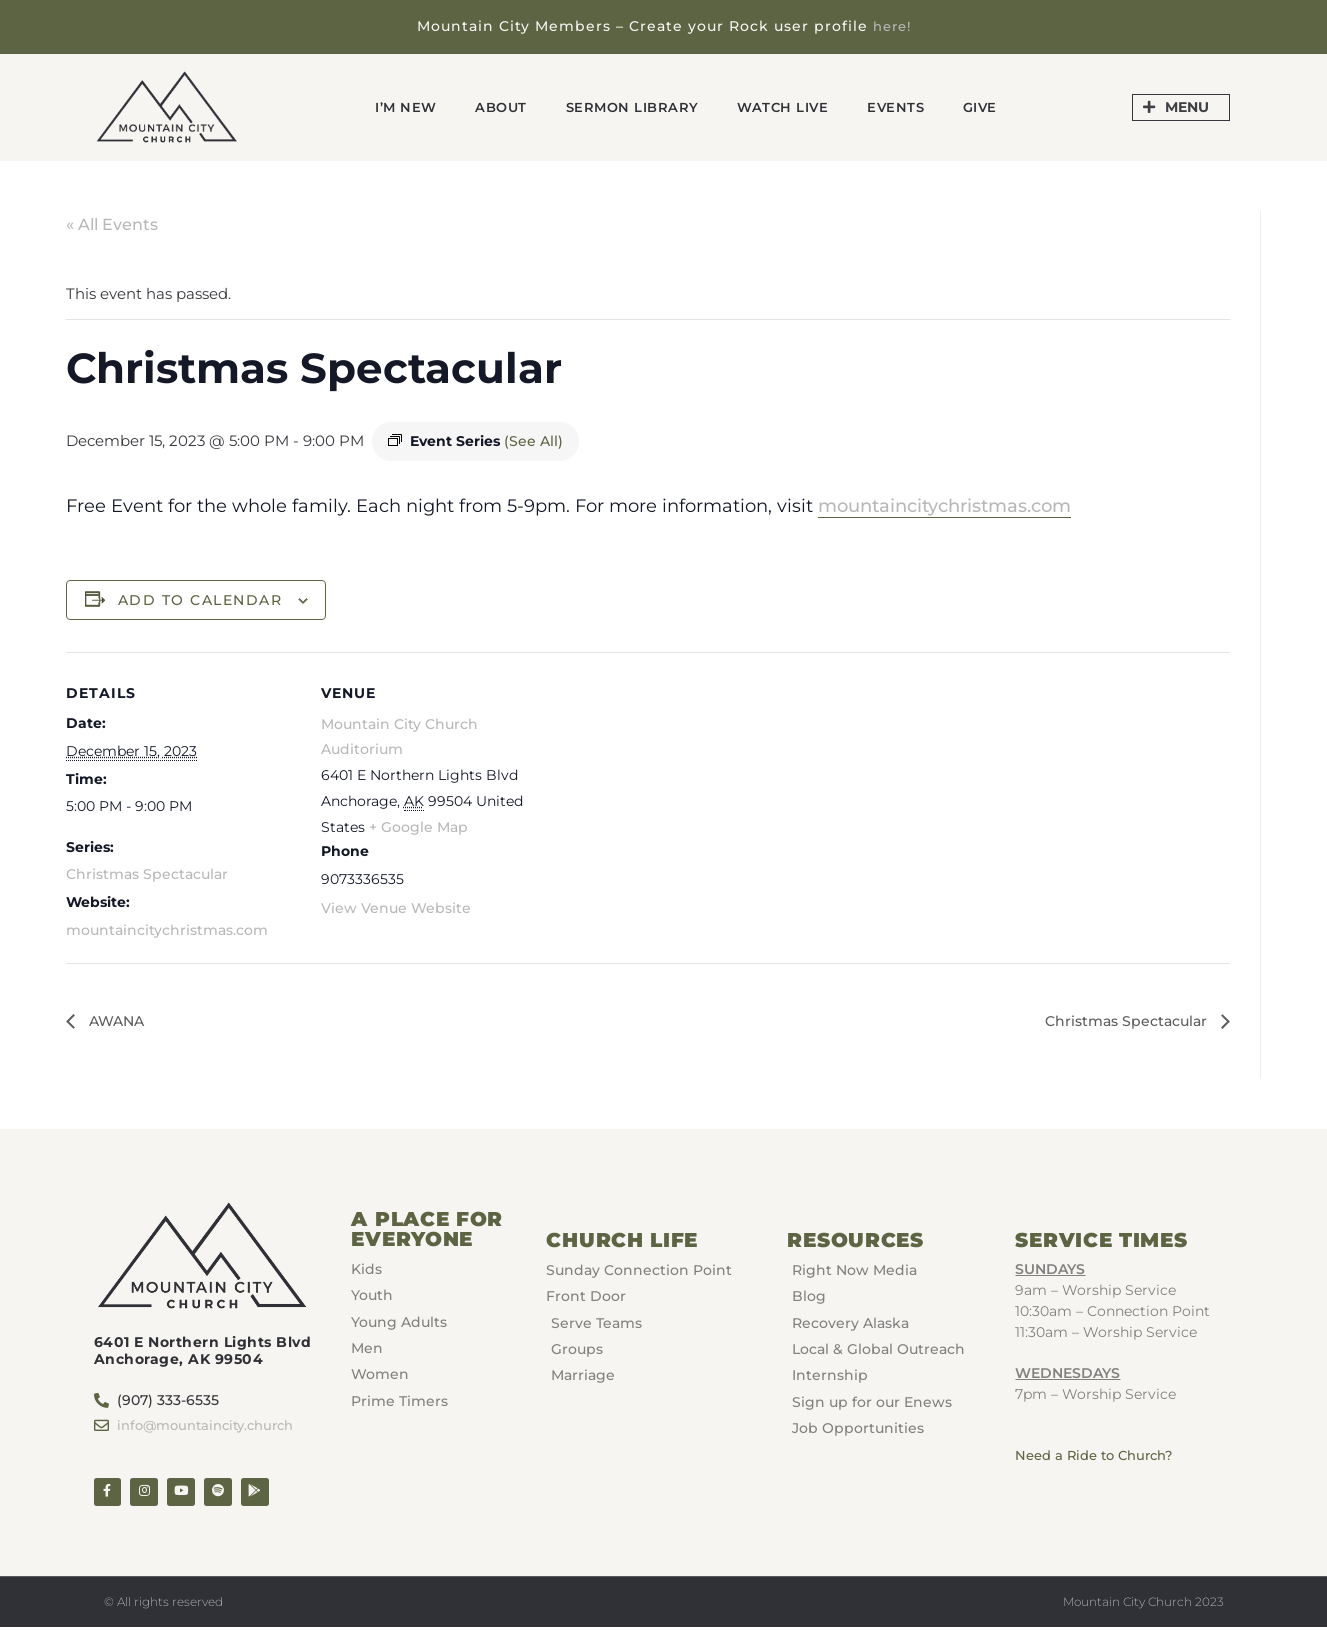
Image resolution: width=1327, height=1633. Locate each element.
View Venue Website (396, 907)
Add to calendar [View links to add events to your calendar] (200, 599)
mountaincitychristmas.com (944, 505)
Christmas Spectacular (147, 874)
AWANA (119, 1020)
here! (891, 26)
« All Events (112, 224)
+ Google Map (418, 827)
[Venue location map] (680, 790)
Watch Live (792, 106)
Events (915, 106)
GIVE (1007, 106)
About (484, 106)
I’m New (380, 106)
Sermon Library (627, 106)
